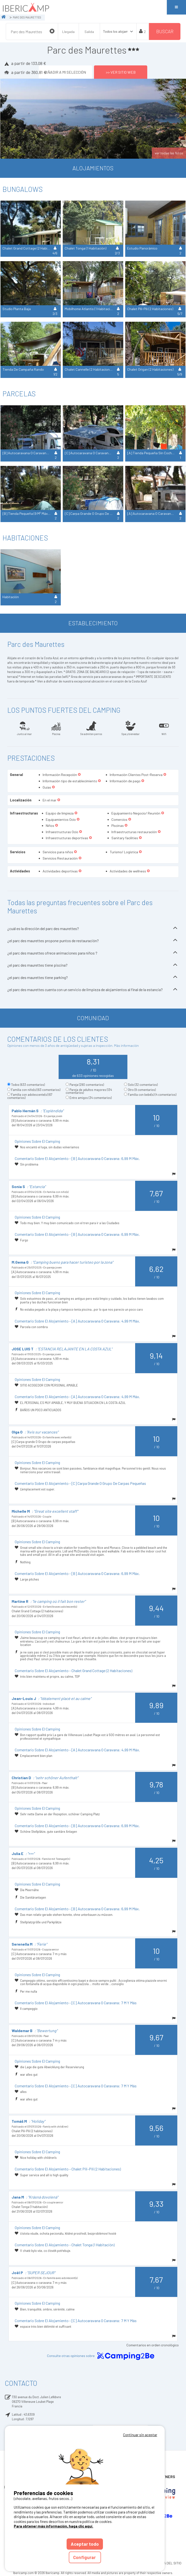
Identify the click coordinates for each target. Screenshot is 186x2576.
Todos (28, 1085)
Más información (126, 1045)
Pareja (87, 1085)
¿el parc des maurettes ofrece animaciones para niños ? (93, 953)
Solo (143, 1085)
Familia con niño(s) (35, 1090)
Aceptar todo (85, 2544)
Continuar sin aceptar (140, 2435)
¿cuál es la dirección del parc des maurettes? (93, 928)
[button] (79, 775)
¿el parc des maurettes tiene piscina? (93, 965)
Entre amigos (91, 1098)
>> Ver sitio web (121, 72)
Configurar (85, 2557)
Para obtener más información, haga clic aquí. (53, 2526)
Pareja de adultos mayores (89, 1091)
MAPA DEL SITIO (169, 2563)
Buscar (164, 31)
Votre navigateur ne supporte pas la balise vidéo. (84, 2461)
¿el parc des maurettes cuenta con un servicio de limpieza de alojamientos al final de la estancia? (93, 990)
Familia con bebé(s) (152, 1094)
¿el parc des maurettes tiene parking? (93, 977)
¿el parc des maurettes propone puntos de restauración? (93, 940)
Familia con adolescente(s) (29, 1096)
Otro (142, 1090)
